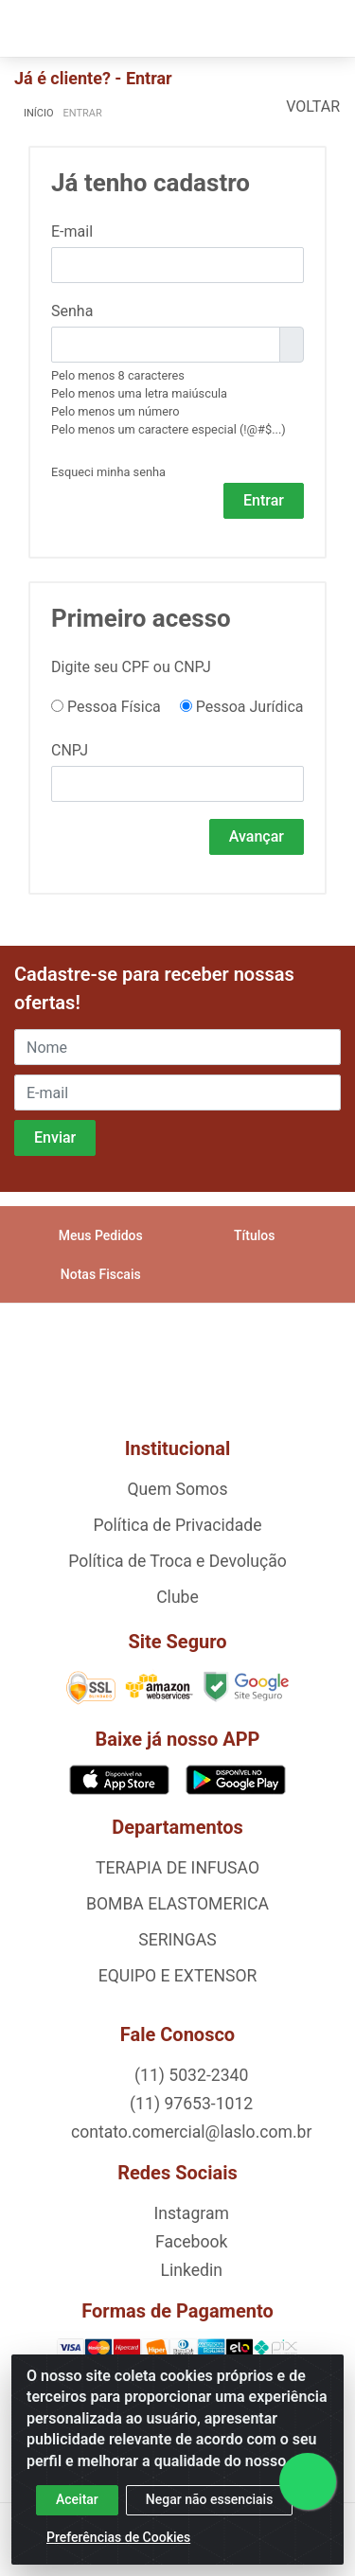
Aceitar (77, 2499)
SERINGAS (177, 1939)
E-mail (72, 231)
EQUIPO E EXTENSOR (177, 1975)
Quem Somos (178, 1489)
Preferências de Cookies (118, 2537)
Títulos (254, 1235)
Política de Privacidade (178, 1525)
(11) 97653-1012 (190, 2103)
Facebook (189, 2241)
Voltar (313, 106)
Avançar (256, 836)
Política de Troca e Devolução (177, 1561)
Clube (177, 1597)
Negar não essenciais (210, 2499)
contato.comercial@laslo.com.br (189, 2132)
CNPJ (69, 750)
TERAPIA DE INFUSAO (177, 1867)
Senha (72, 311)
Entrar (263, 500)
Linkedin (189, 2270)
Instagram (189, 2213)
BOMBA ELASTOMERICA (177, 1903)
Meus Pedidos (101, 1235)
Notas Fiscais (101, 1274)
